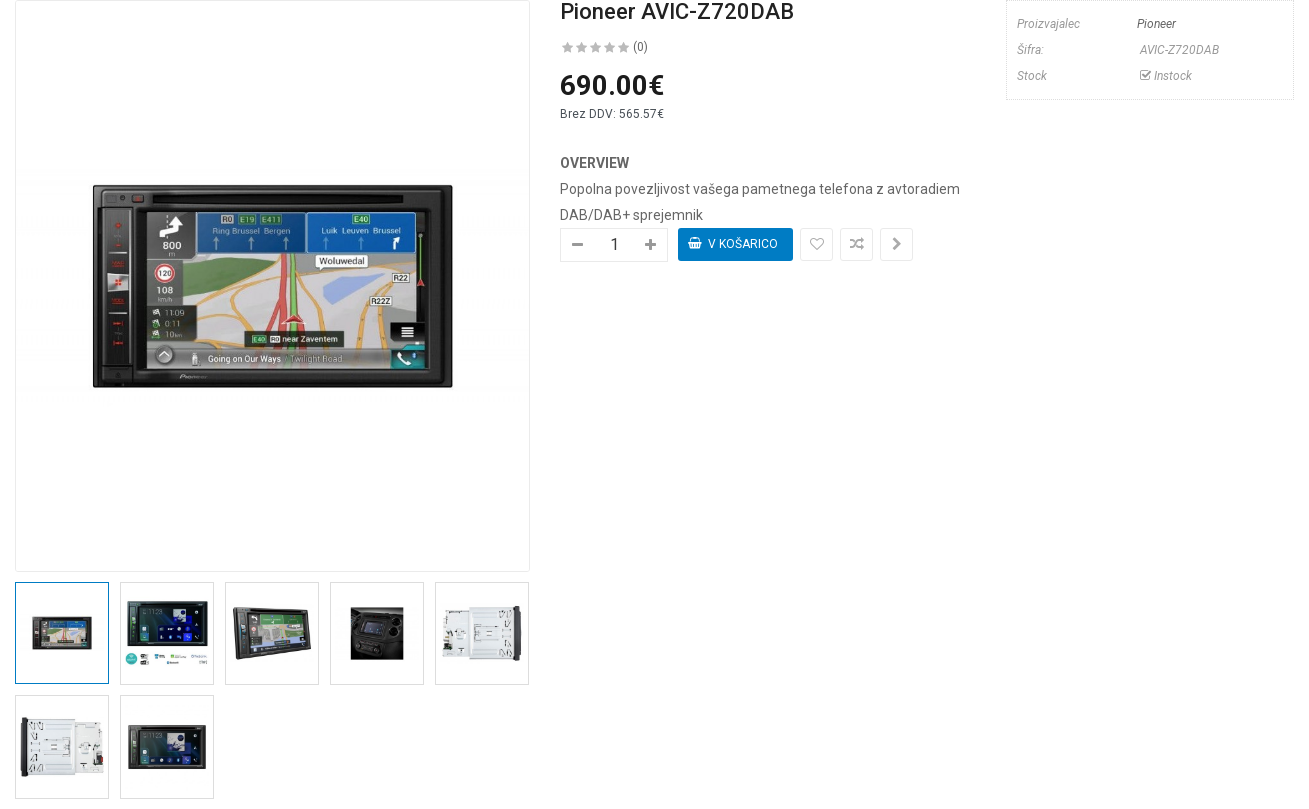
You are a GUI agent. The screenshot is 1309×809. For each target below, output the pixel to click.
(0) (640, 47)
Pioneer (1156, 24)
